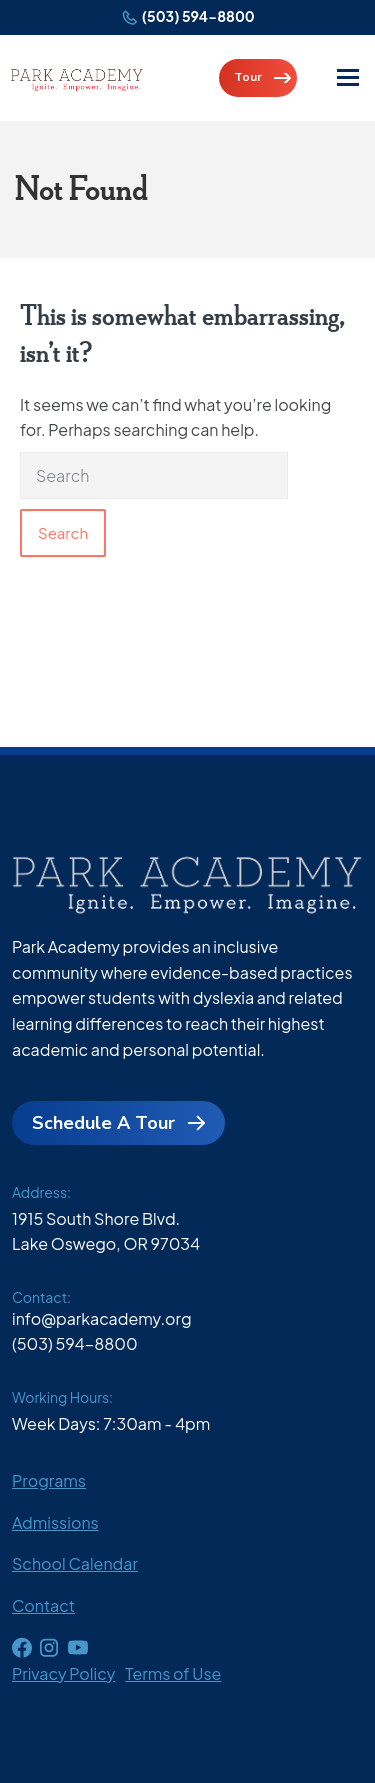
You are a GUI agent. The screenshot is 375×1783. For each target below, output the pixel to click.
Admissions (55, 1522)
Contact (43, 1605)
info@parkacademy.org (102, 1318)
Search (63, 532)
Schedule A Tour (103, 1123)
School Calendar (75, 1563)
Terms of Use (173, 1673)
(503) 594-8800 (198, 16)
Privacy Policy (63, 1673)
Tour (248, 77)
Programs (49, 1480)
